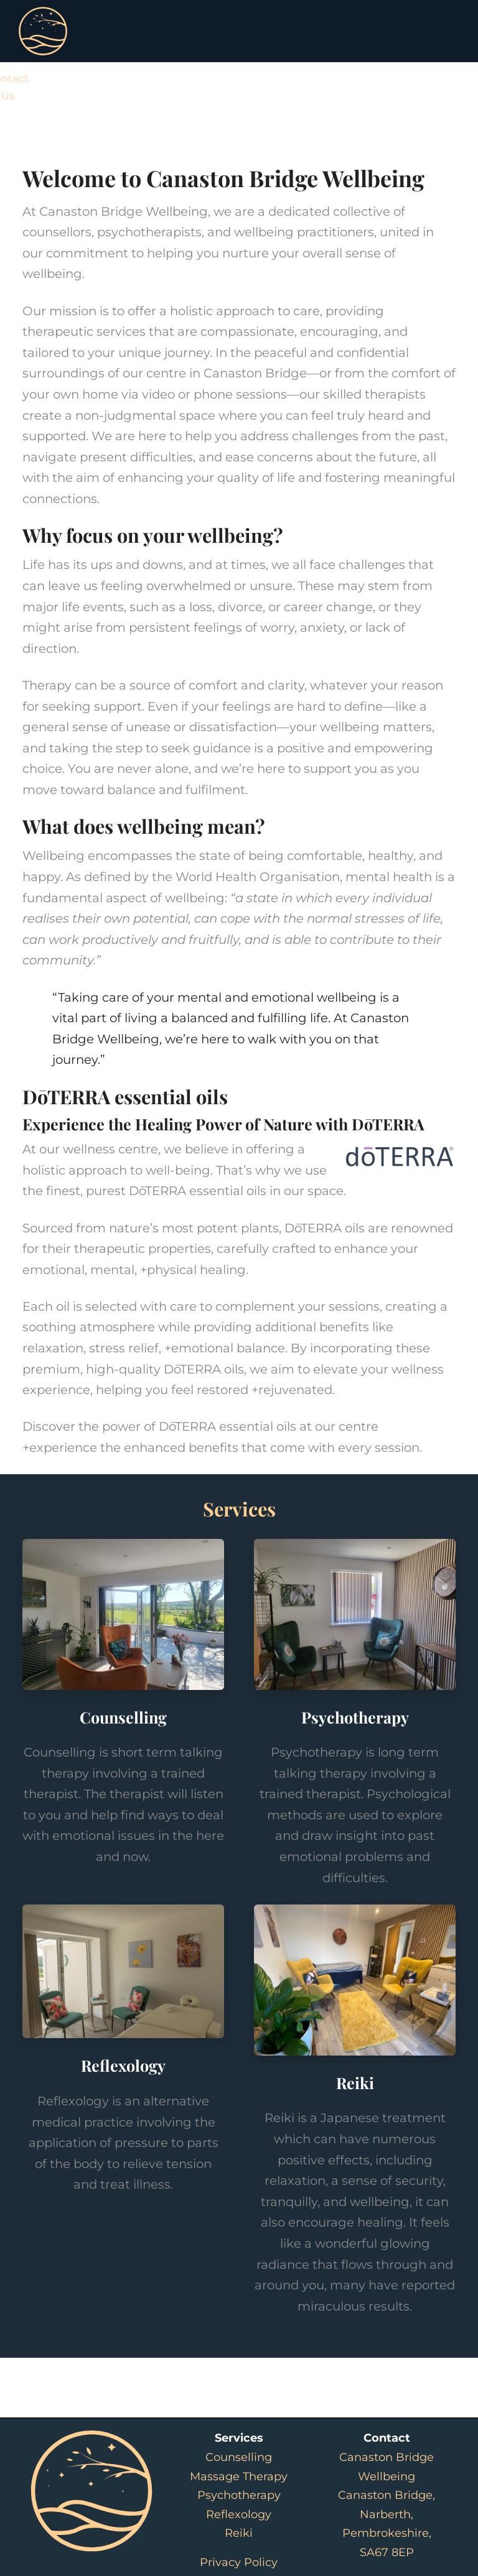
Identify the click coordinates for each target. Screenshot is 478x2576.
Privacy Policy (239, 2562)
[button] (442, 107)
